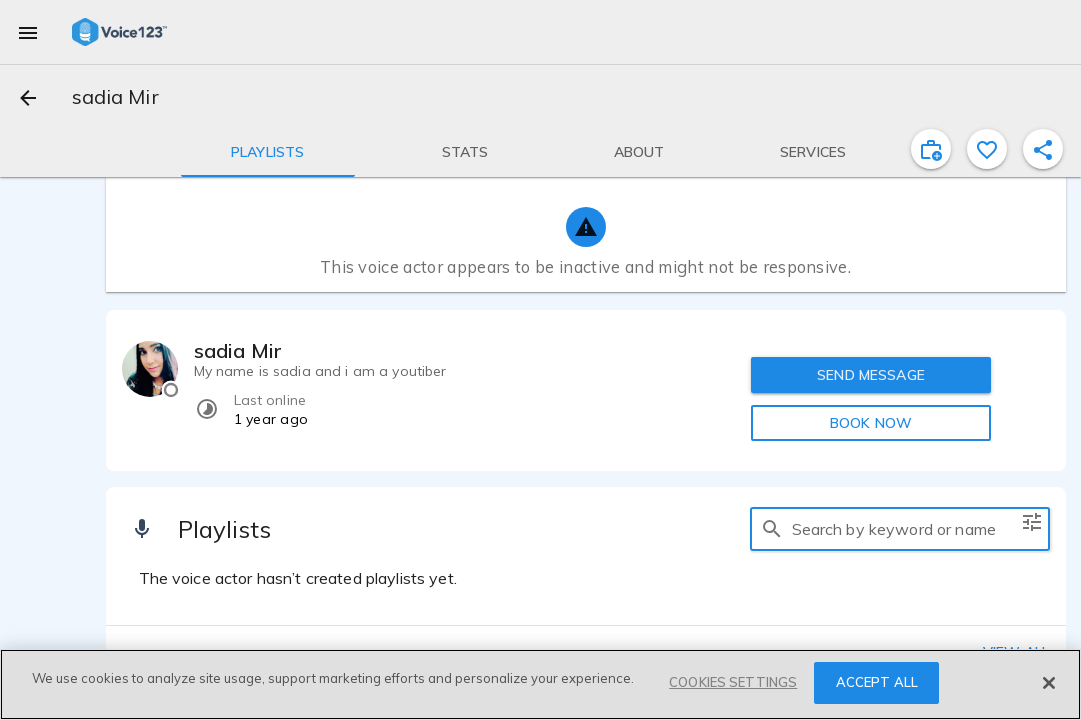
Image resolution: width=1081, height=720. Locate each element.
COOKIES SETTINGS (733, 682)
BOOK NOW (871, 423)
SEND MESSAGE (871, 375)
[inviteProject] (931, 149)
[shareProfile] (1043, 149)
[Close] (1049, 683)
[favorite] (987, 149)
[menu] (28, 32)
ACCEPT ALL (877, 682)
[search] (772, 529)
